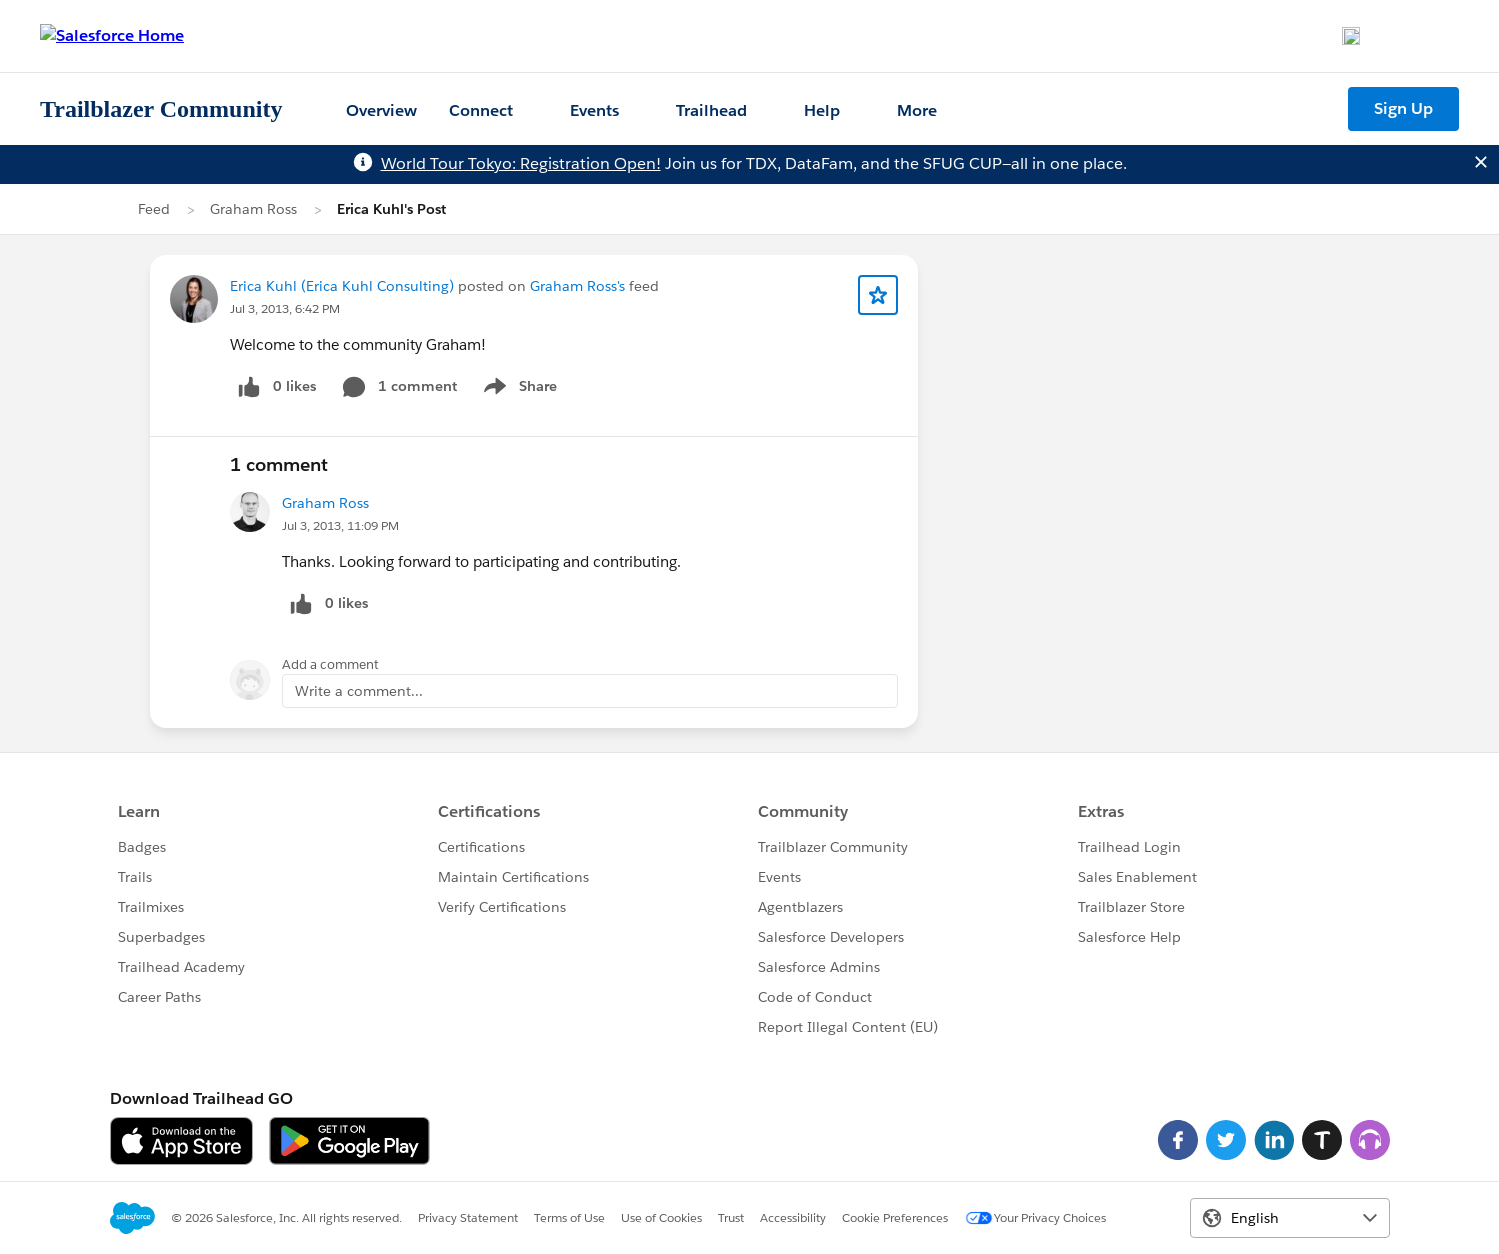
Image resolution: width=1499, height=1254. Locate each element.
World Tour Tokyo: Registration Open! (521, 163)
